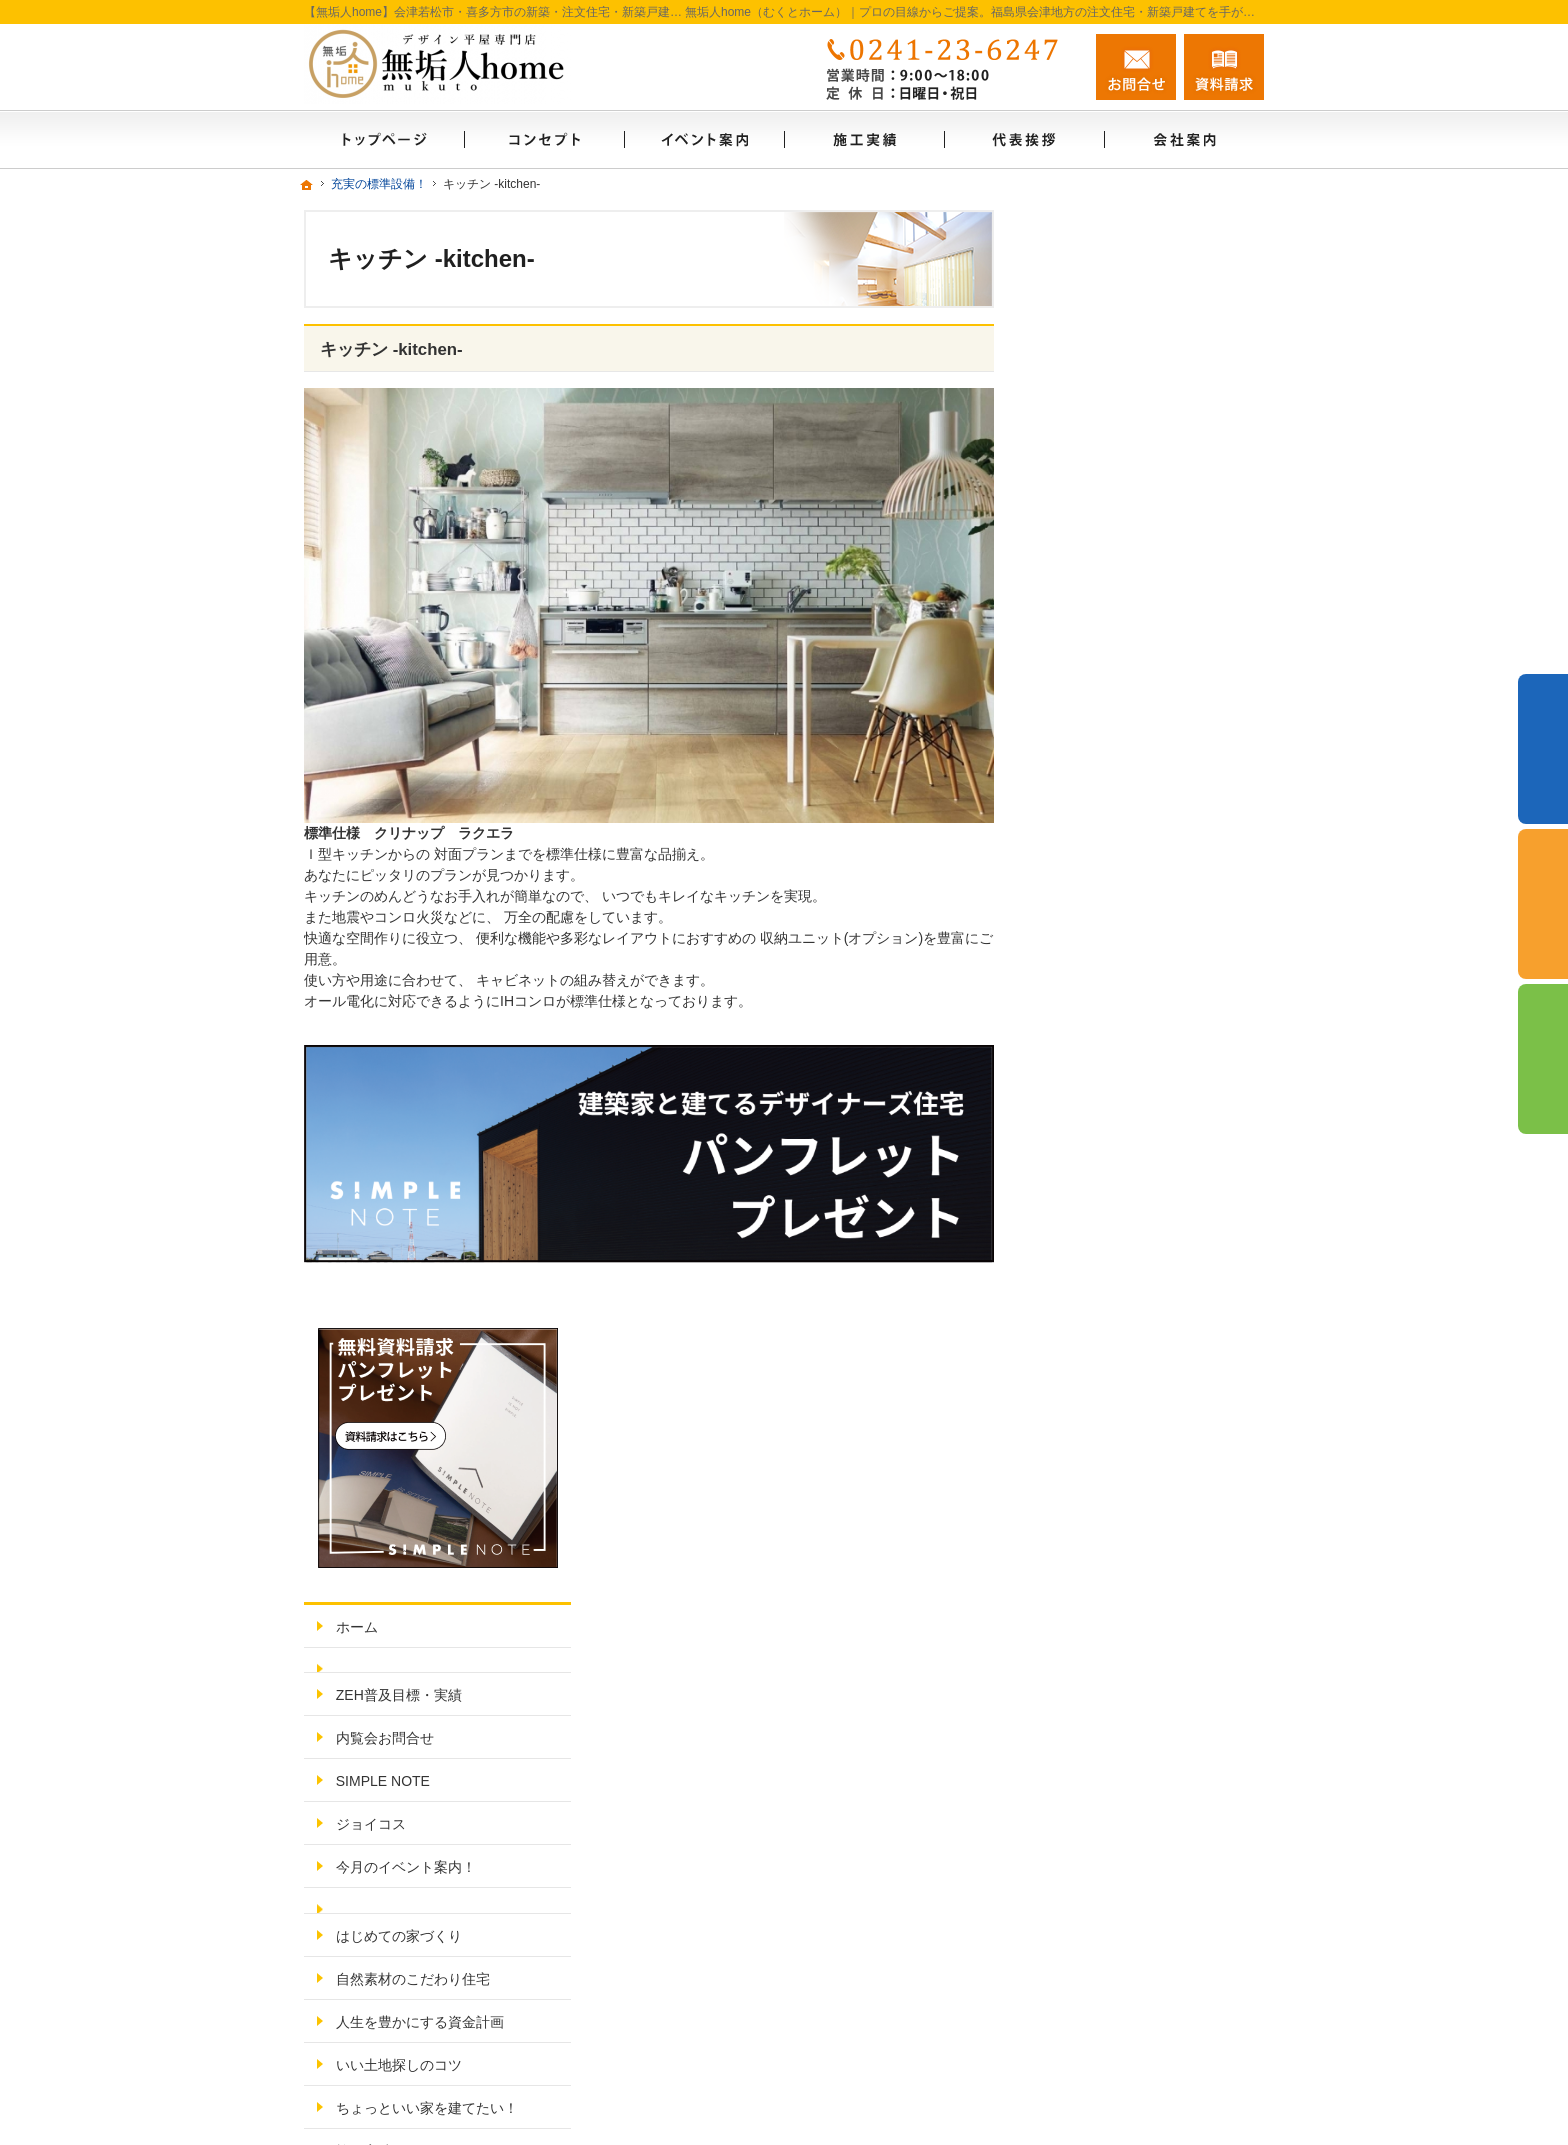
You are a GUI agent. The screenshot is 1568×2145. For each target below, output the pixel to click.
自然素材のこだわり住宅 (1133, 861)
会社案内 (1084, 1205)
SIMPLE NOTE (1103, 664)
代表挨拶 (1084, 1248)
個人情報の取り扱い (1119, 1463)
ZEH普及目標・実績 (1119, 578)
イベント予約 (1543, 749)
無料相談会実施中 (1112, 1377)
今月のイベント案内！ (1126, 750)
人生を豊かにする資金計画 (1140, 904)
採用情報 (1084, 1291)
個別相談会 (1543, 904)
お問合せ (1136, 67)
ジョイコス (1091, 707)
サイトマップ (1098, 1506)
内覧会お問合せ (1105, 621)
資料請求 (1224, 67)
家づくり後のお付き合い (1133, 1162)
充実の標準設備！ (1112, 1076)
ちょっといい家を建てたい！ (1147, 990)
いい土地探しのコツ (1119, 947)
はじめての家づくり (1119, 818)
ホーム (1077, 509)
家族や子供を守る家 (1119, 1119)
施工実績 (1084, 1033)
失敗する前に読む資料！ (1133, 1334)
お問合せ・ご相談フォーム (1144, 1930)
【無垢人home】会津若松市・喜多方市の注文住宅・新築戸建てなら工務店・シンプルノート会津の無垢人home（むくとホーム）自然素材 (853, 2091)
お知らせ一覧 (1098, 1420)
